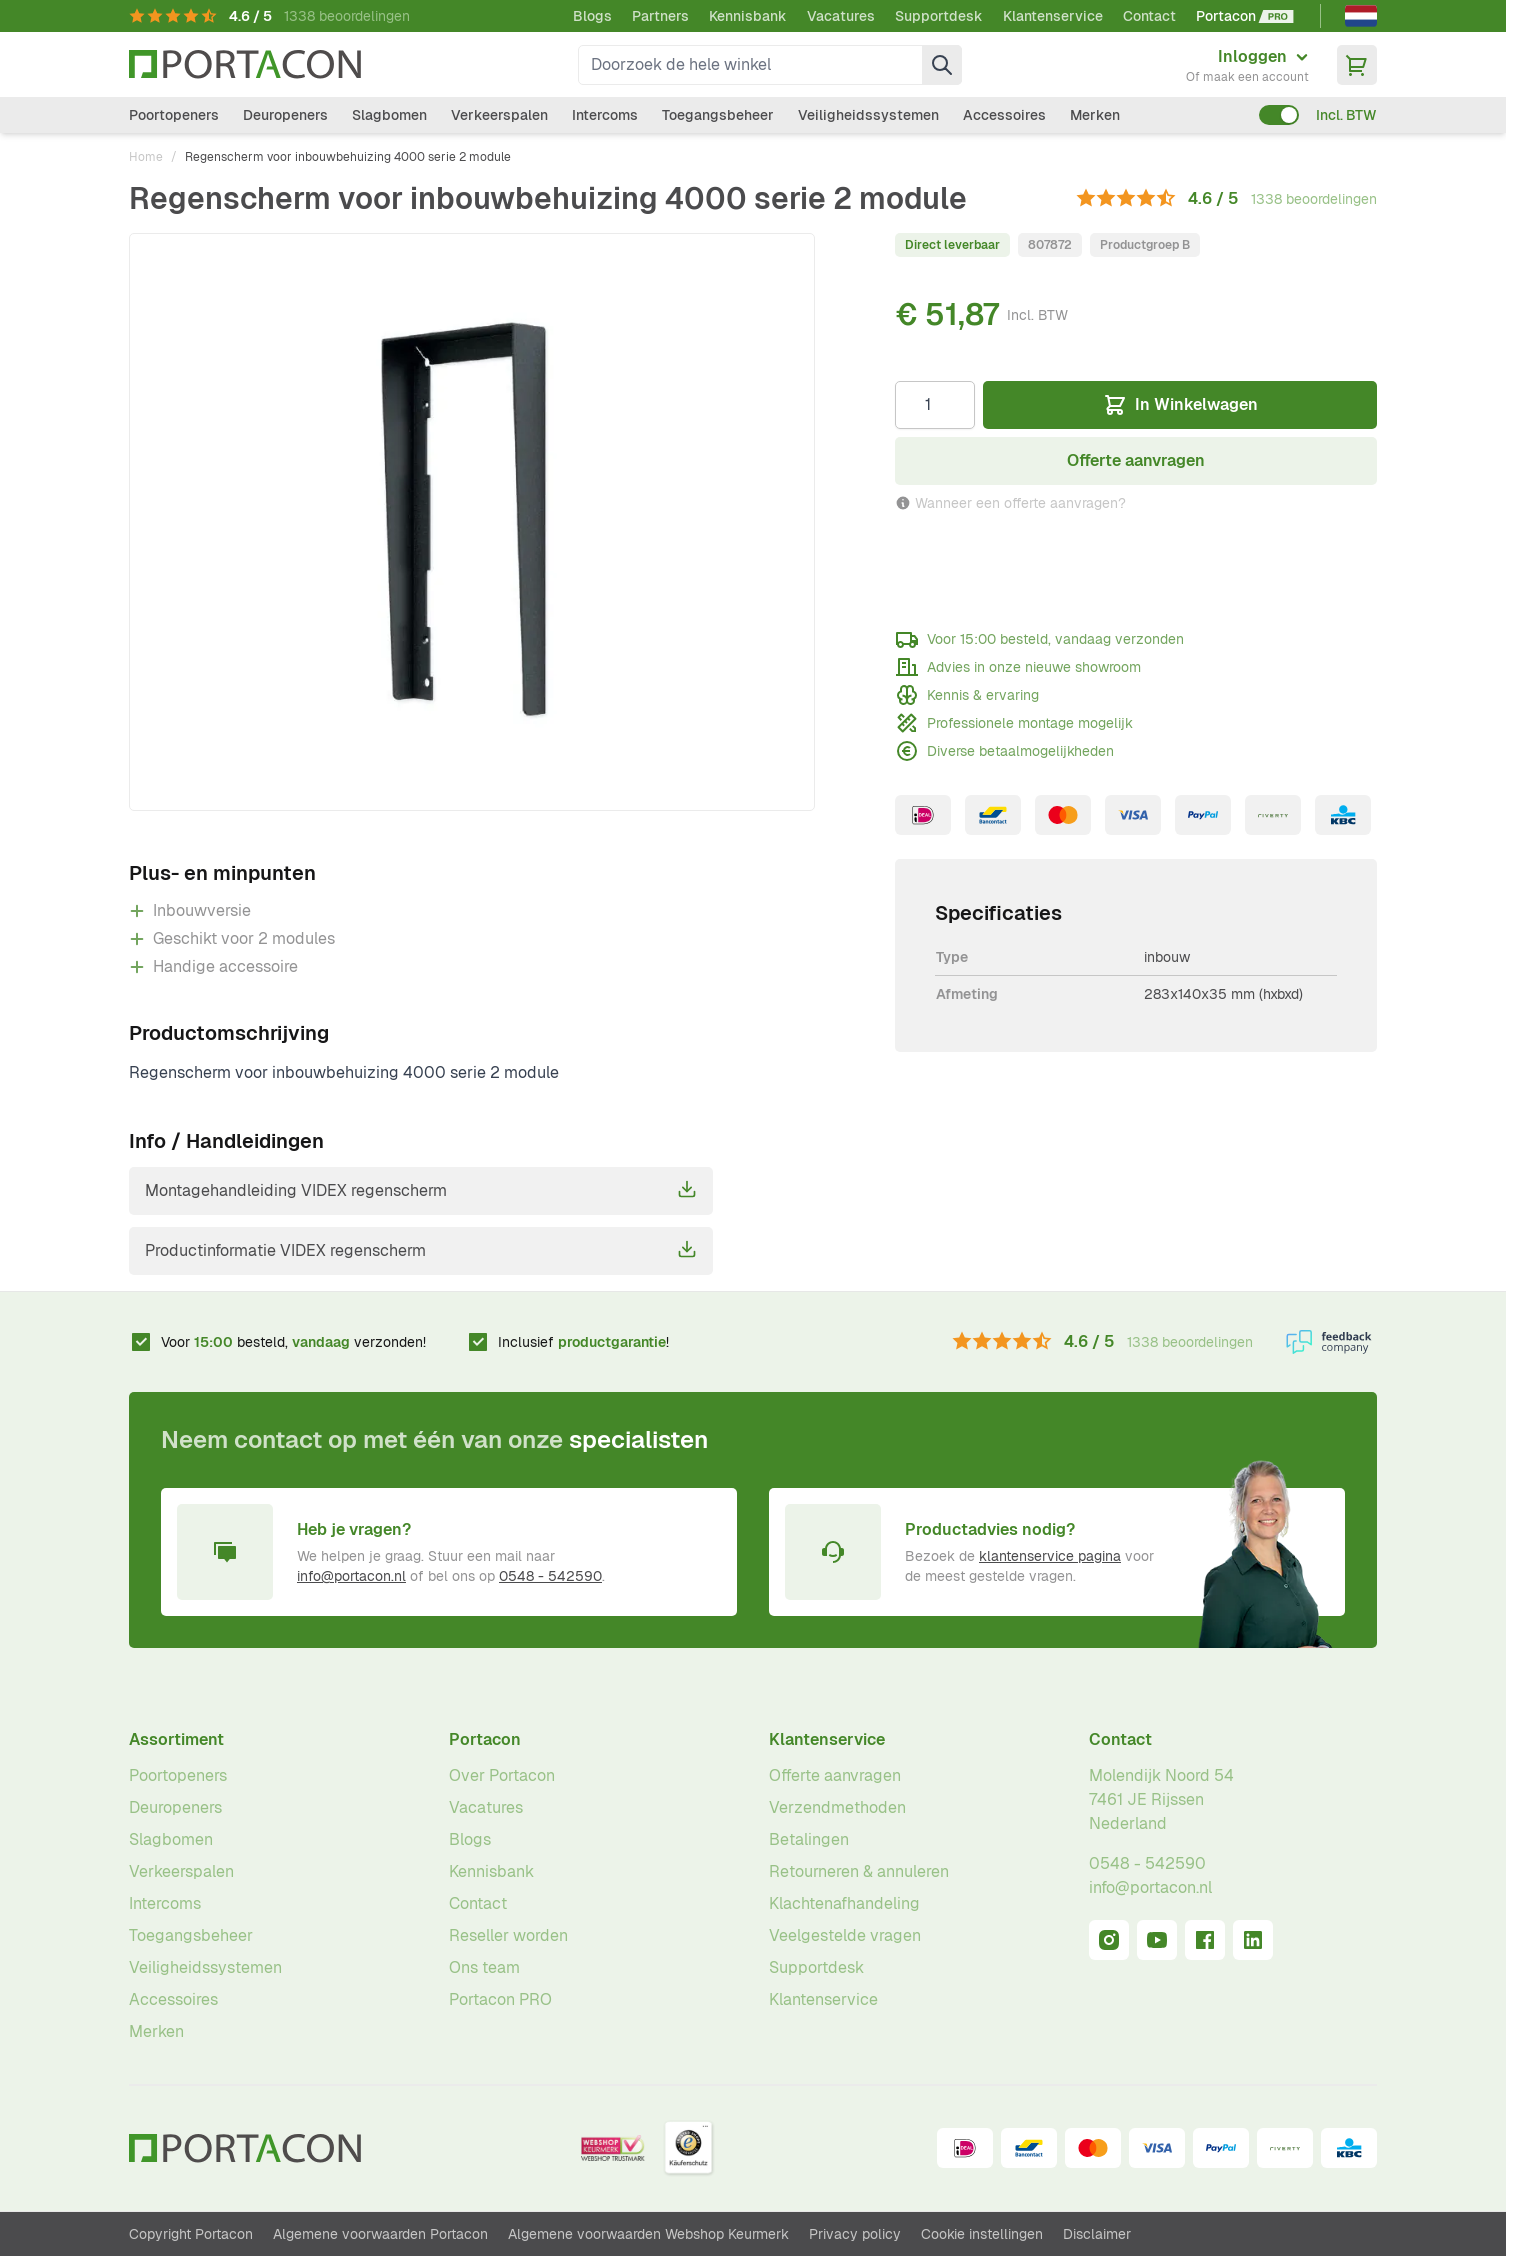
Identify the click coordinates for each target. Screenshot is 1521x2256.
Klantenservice (1053, 16)
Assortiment (176, 1739)
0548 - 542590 (550, 1576)
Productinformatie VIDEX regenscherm (421, 1250)
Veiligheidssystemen (868, 115)
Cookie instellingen (982, 2234)
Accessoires (1004, 115)
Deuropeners (285, 115)
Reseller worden (508, 1935)
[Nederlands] (1361, 16)
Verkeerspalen (499, 115)
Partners (660, 16)
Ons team (484, 1967)
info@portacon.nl (351, 1576)
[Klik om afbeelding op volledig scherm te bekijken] (472, 522)
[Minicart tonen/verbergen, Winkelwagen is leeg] (1357, 65)
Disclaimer (1097, 2234)
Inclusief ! (583, 1342)
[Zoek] (942, 65)
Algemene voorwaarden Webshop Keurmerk (648, 2234)
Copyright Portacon (191, 2234)
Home (146, 157)
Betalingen (809, 1839)
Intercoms (605, 115)
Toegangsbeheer (718, 115)
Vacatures (841, 16)
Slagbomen (389, 115)
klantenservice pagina (1050, 1556)
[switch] (1279, 115)
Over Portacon (502, 1775)
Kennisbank (748, 16)
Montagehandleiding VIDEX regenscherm (421, 1190)
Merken (1095, 115)
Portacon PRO (500, 1999)
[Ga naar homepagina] (245, 64)
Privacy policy (855, 2234)
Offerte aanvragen (835, 1775)
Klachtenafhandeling (844, 1903)
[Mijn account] (1247, 65)
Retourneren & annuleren (859, 1871)
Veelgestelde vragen (845, 1935)
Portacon (485, 1739)
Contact (1149, 16)
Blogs (592, 16)
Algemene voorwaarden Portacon (380, 2234)
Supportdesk (939, 16)
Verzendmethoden (837, 1807)
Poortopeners (174, 115)
